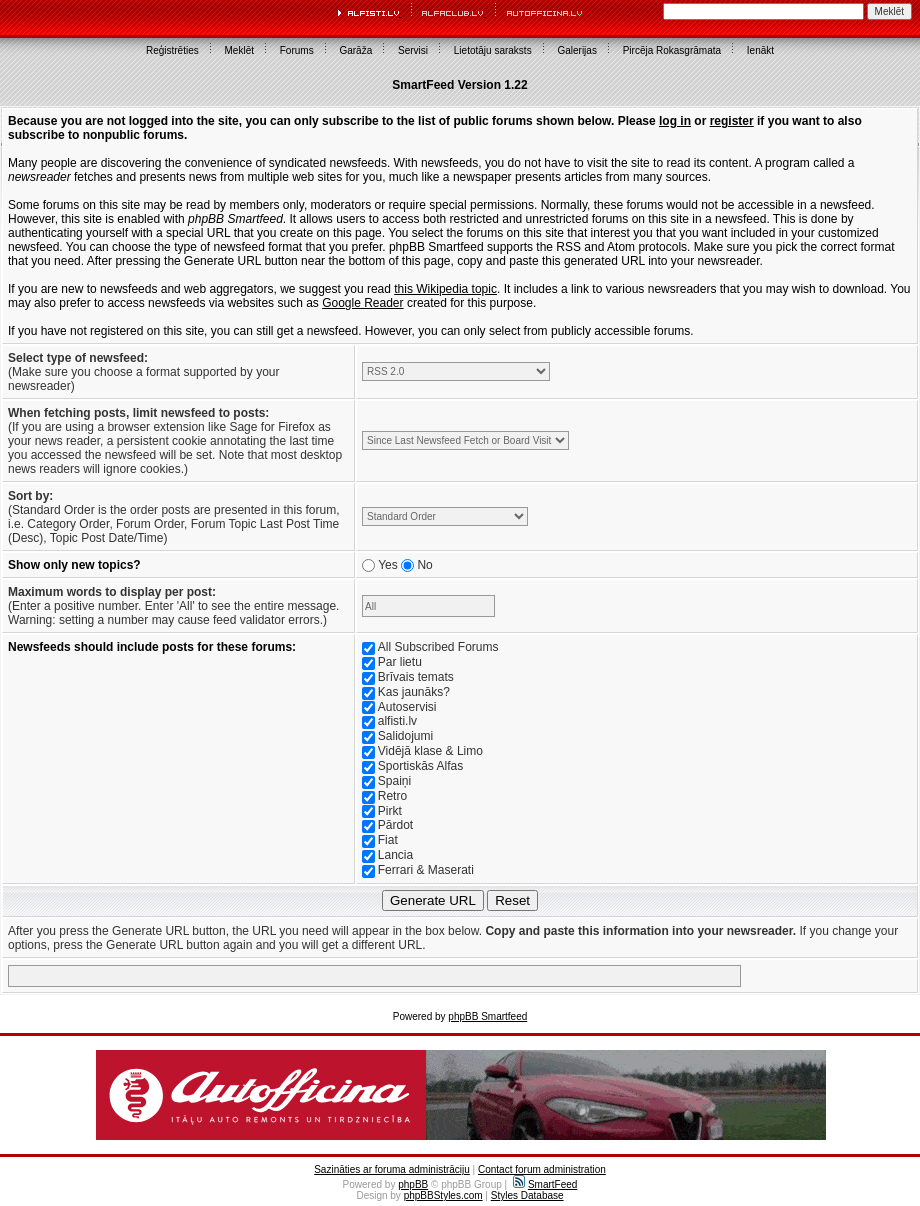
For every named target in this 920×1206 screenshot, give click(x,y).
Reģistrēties (172, 50)
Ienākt (760, 50)
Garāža (355, 50)
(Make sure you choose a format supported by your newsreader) (143, 372)
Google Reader (362, 303)
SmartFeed (545, 1184)
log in (675, 121)
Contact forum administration (542, 1169)
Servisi (413, 50)
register (732, 121)
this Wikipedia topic (445, 289)
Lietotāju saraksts (493, 50)
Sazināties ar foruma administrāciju (392, 1169)
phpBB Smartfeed (487, 1016)
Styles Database (527, 1195)
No (424, 565)
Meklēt (239, 50)
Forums (297, 50)
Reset (512, 900)
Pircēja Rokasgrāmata (672, 50)
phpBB (413, 1184)
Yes (388, 565)
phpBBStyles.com (443, 1195)
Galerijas (576, 50)
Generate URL (433, 900)
